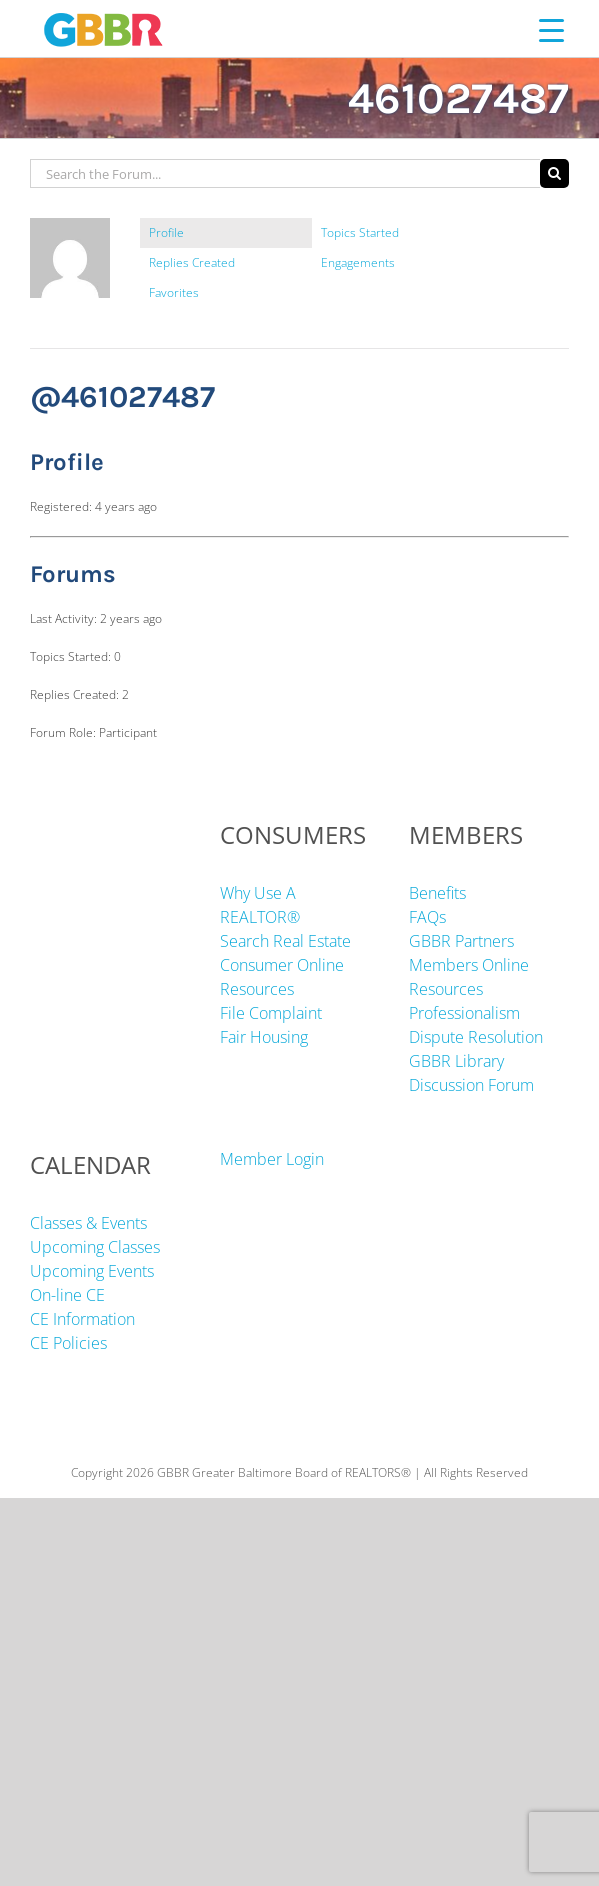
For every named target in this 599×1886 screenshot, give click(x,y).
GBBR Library (456, 1061)
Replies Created (192, 262)
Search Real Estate (285, 941)
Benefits (437, 893)
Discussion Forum (471, 1085)
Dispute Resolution (476, 1037)
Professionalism (464, 1013)
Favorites (174, 292)
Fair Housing (264, 1037)
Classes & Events (88, 1223)
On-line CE (67, 1295)
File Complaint (271, 1013)
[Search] (554, 173)
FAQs (427, 917)
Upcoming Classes (95, 1247)
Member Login (272, 1159)
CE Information (82, 1319)
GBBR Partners (461, 941)
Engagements (358, 262)
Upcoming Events (92, 1271)
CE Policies (68, 1343)
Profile (166, 232)
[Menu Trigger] (551, 29)
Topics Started (360, 232)
